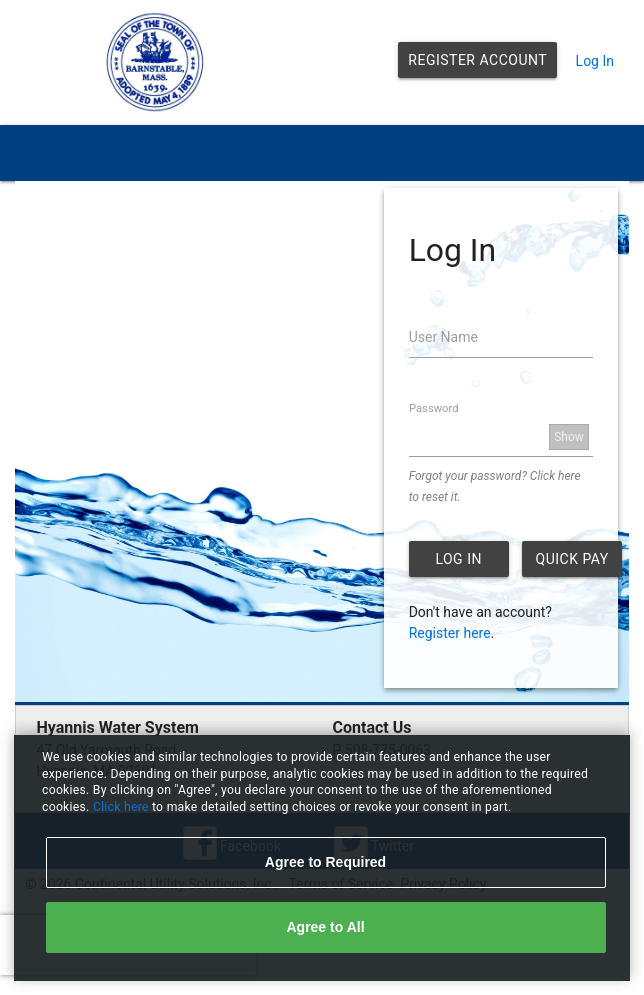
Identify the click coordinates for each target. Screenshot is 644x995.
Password (433, 408)
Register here (450, 633)
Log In (595, 61)
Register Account (477, 60)
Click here (122, 807)
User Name (443, 337)
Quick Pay (572, 559)
